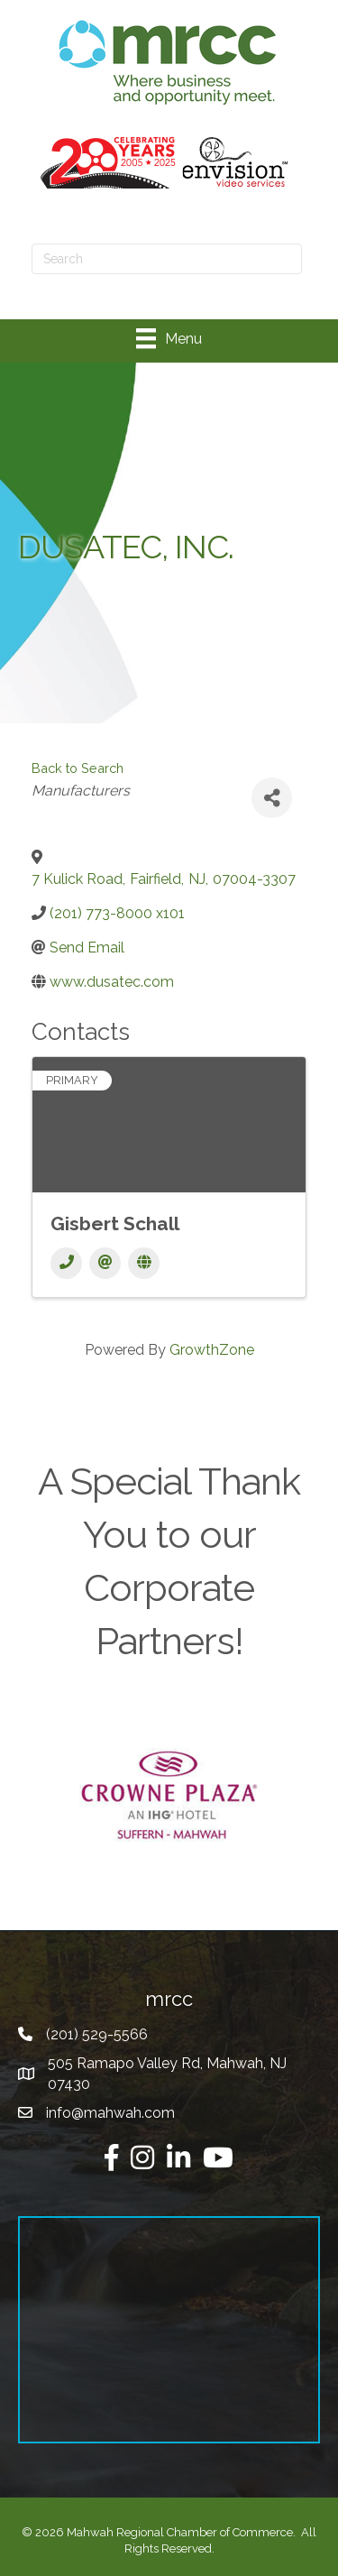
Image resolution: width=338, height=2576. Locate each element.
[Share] (271, 797)
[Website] (144, 1263)
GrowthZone (211, 1349)
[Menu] (169, 338)
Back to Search (77, 768)
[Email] (105, 1263)
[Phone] (66, 1263)
